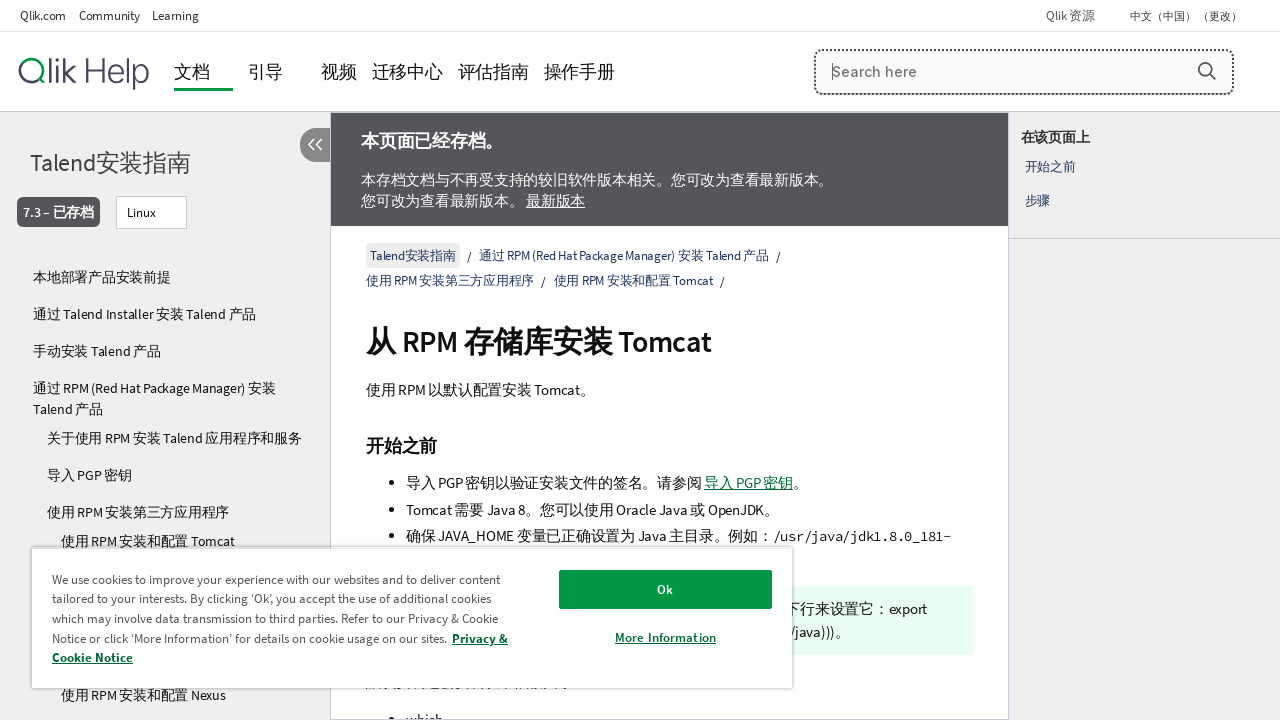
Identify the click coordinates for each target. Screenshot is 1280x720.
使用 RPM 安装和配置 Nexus (143, 695)
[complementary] (1144, 416)
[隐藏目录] (315, 145)
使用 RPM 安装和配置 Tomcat (147, 541)
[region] (403, 617)
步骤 (1038, 200)
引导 (266, 71)
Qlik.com (43, 15)
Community (109, 15)
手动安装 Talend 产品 (97, 351)
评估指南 (493, 71)
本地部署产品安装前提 (102, 277)
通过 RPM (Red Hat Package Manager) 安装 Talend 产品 (154, 398)
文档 (192, 71)
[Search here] (1024, 72)
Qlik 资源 (1070, 15)
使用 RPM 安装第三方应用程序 (138, 512)
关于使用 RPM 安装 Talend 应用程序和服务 (174, 438)
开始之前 (1050, 166)
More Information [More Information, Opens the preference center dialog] (650, 637)
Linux (141, 212)
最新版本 (555, 200)
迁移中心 (407, 71)
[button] (1207, 71)
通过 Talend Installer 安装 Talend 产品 (144, 314)
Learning (175, 15)
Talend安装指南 (110, 162)
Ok (650, 589)
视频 (339, 71)
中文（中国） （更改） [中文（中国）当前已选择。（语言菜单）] (1187, 16)
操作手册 (579, 71)
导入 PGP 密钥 (89, 475)
